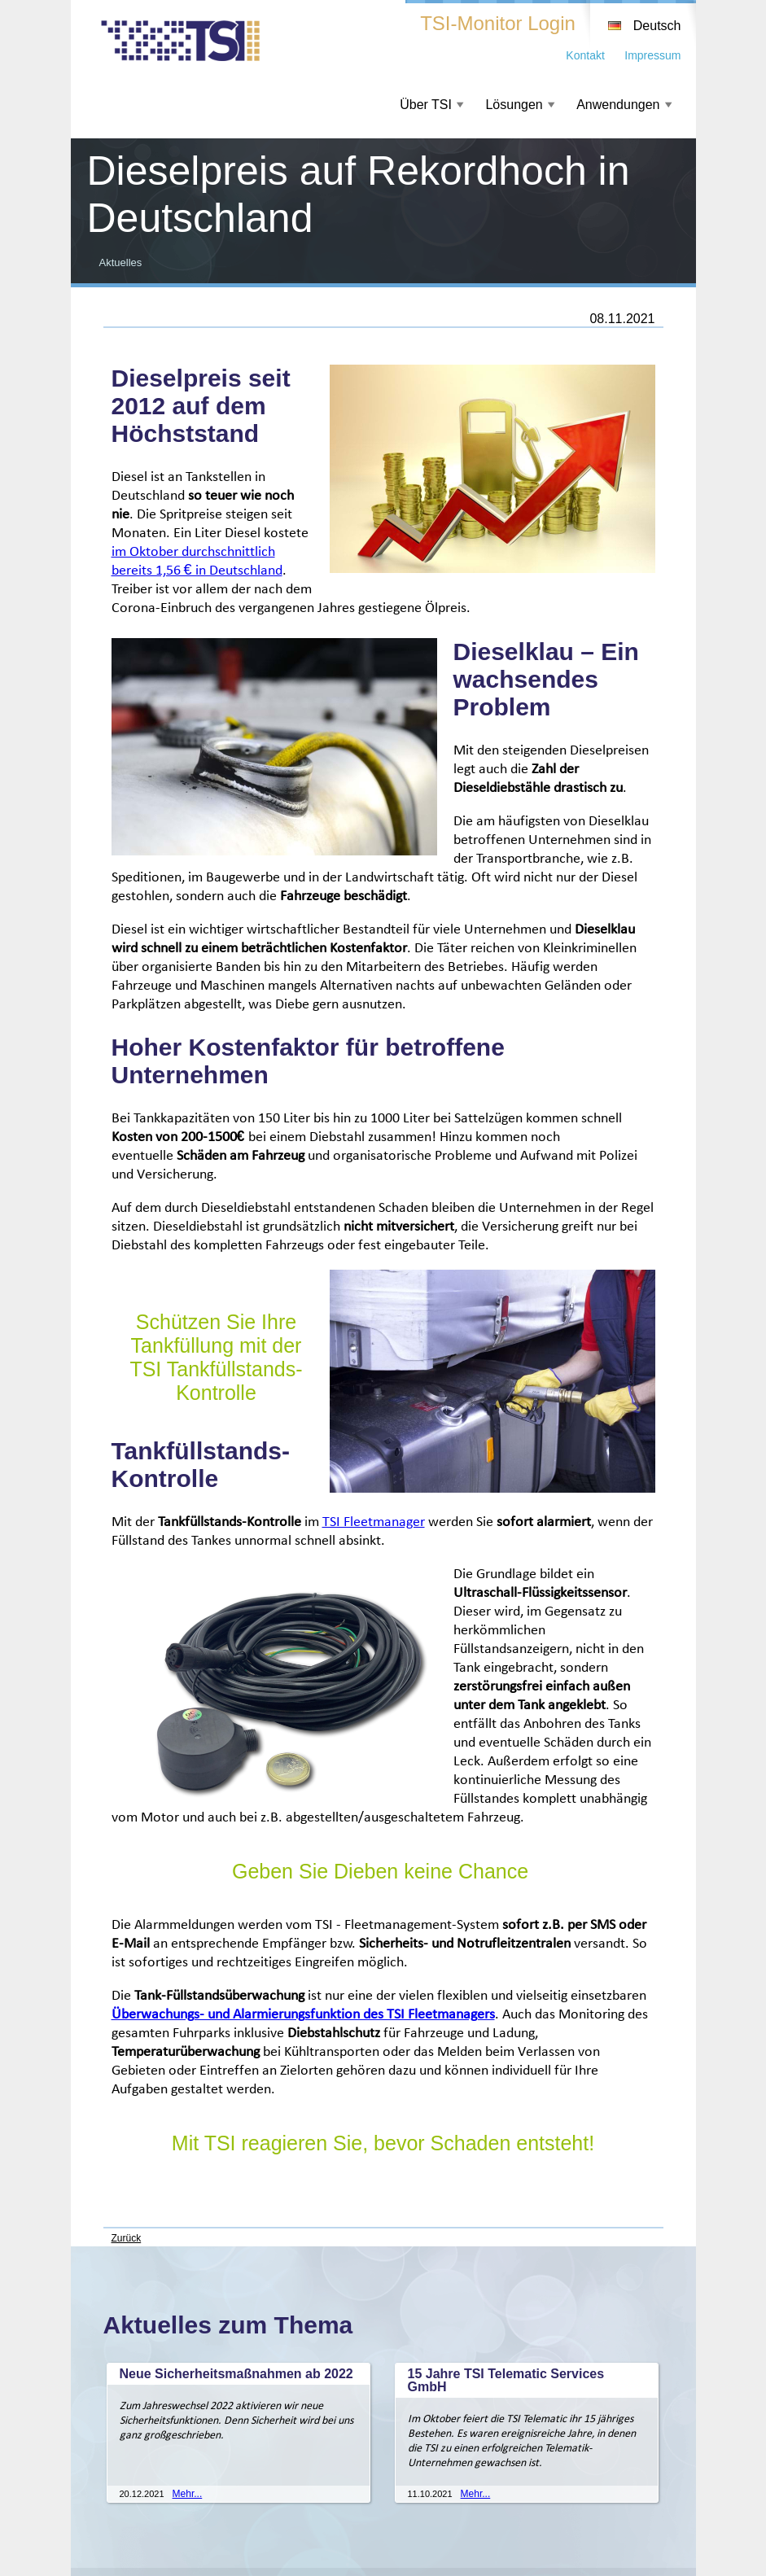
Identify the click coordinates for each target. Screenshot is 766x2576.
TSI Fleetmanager (373, 1522)
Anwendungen (617, 105)
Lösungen (513, 105)
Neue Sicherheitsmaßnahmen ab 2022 (236, 2374)
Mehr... (188, 2493)
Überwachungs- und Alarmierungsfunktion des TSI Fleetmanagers (303, 2015)
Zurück (127, 2238)
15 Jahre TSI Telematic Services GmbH (506, 2380)
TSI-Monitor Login (498, 23)
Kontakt (585, 55)
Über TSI (426, 105)
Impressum (652, 55)
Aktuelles (120, 262)
